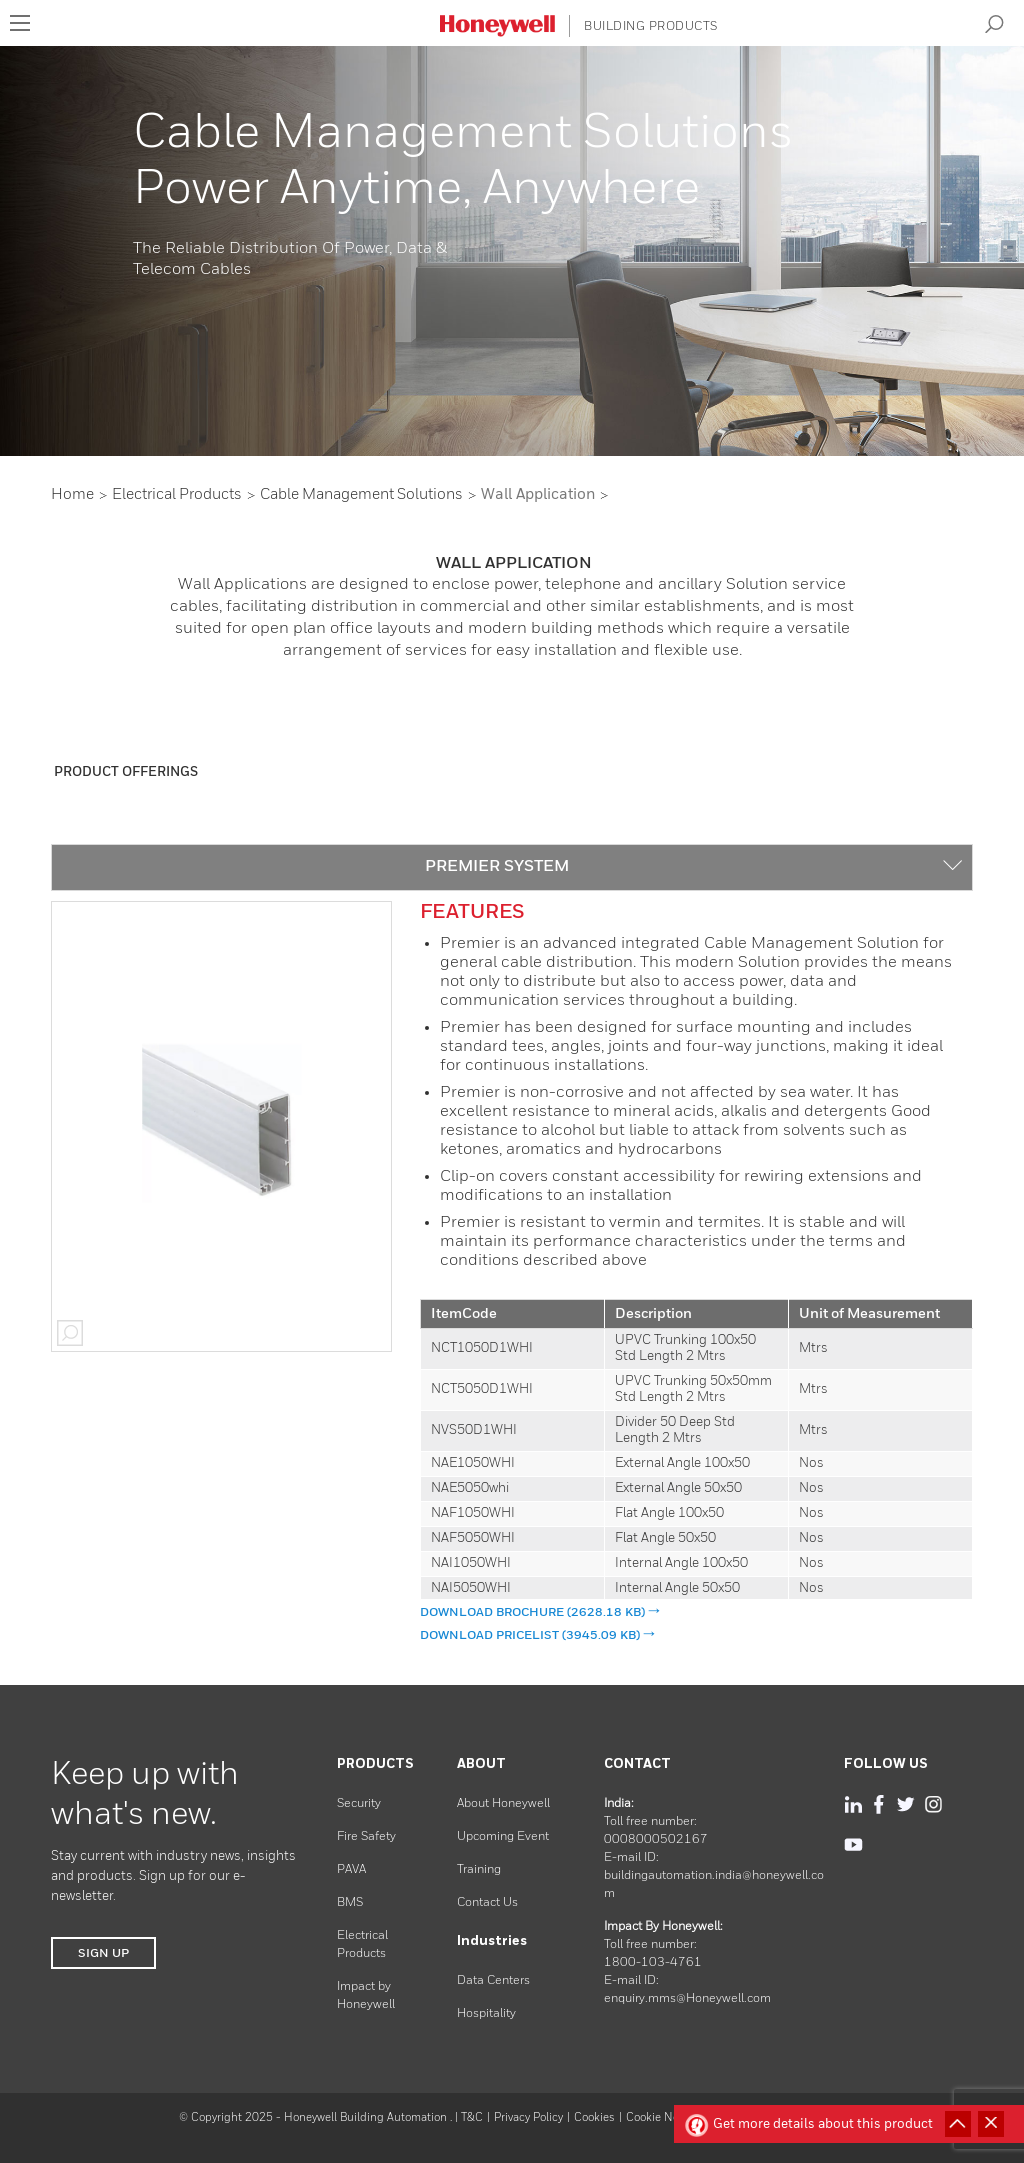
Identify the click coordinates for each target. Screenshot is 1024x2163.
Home (72, 494)
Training (479, 1870)
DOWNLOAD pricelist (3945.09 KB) (530, 1636)
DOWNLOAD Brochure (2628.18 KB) (532, 1613)
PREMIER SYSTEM (497, 867)
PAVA (351, 1870)
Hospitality (486, 2014)
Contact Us (487, 1903)
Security (359, 1804)
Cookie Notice (662, 2117)
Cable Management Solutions (361, 494)
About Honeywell (503, 1804)
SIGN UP (103, 1954)
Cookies (594, 2117)
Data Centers (493, 1981)
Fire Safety (366, 1837)
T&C (472, 2117)
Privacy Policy (528, 2117)
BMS (350, 1903)
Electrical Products (177, 494)
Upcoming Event (503, 1837)
